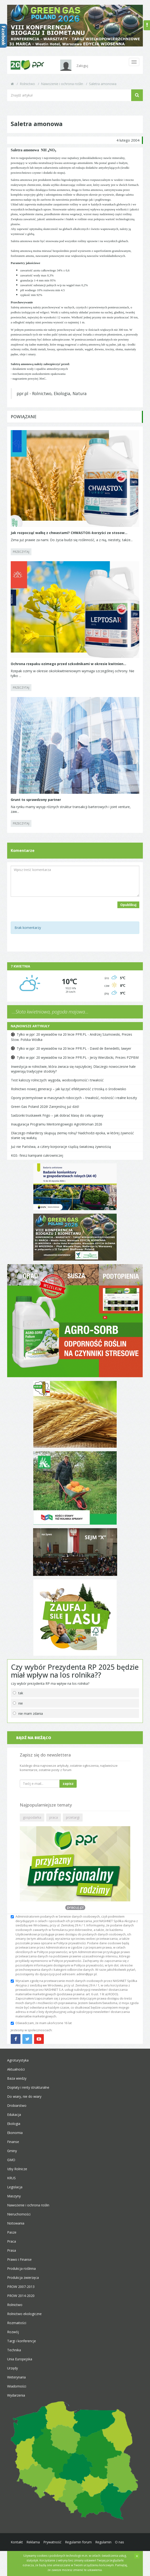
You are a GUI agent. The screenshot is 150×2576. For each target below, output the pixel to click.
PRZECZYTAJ (21, 552)
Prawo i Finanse (19, 2259)
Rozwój (13, 2332)
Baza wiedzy (16, 2078)
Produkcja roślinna (21, 2268)
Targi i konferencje (21, 2341)
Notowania (15, 2223)
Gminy (12, 2150)
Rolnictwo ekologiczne (24, 2313)
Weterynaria (16, 2377)
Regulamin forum (78, 2542)
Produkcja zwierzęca (23, 2277)
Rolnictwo (27, 83)
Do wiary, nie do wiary (24, 2096)
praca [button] (53, 1817)
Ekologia (13, 2123)
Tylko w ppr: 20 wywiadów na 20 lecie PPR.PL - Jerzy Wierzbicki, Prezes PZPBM (78, 1057)
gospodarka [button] (32, 1817)
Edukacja (14, 2114)
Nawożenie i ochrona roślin (62, 83)
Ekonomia (15, 2132)
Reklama (33, 2542)
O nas (119, 2542)
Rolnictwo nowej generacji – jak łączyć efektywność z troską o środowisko (68, 1089)
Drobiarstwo (16, 2105)
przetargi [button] (73, 1817)
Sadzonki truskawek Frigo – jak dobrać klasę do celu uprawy (57, 1115)
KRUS (11, 2178)
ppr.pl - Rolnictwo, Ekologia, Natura (52, 393)
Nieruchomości (18, 2214)
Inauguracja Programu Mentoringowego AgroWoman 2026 (56, 1124)
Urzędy (12, 2368)
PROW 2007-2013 (21, 2286)
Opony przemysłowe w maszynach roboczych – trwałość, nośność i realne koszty (74, 1097)
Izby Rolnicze (17, 2169)
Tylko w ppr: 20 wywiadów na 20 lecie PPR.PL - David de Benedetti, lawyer (74, 1048)
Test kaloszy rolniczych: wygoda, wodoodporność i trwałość (57, 1080)
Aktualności (16, 2069)
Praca (11, 2241)
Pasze (11, 2232)
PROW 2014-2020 (21, 2295)
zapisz (68, 1783)
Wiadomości (16, 2386)
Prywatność (52, 2542)
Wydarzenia (16, 2395)
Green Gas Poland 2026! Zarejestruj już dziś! (45, 1106)
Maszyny (14, 2196)
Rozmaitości (16, 2323)
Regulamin (103, 2542)
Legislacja (14, 2187)
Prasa (11, 2250)
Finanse (13, 2141)
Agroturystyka (18, 2060)
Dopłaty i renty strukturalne (28, 2087)
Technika (14, 2350)
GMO (11, 2160)
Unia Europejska (19, 2359)
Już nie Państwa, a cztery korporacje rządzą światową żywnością (61, 1146)
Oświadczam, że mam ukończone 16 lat (41, 2023)
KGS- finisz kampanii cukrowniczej (37, 1155)
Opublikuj (128, 904)
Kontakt (17, 2542)
